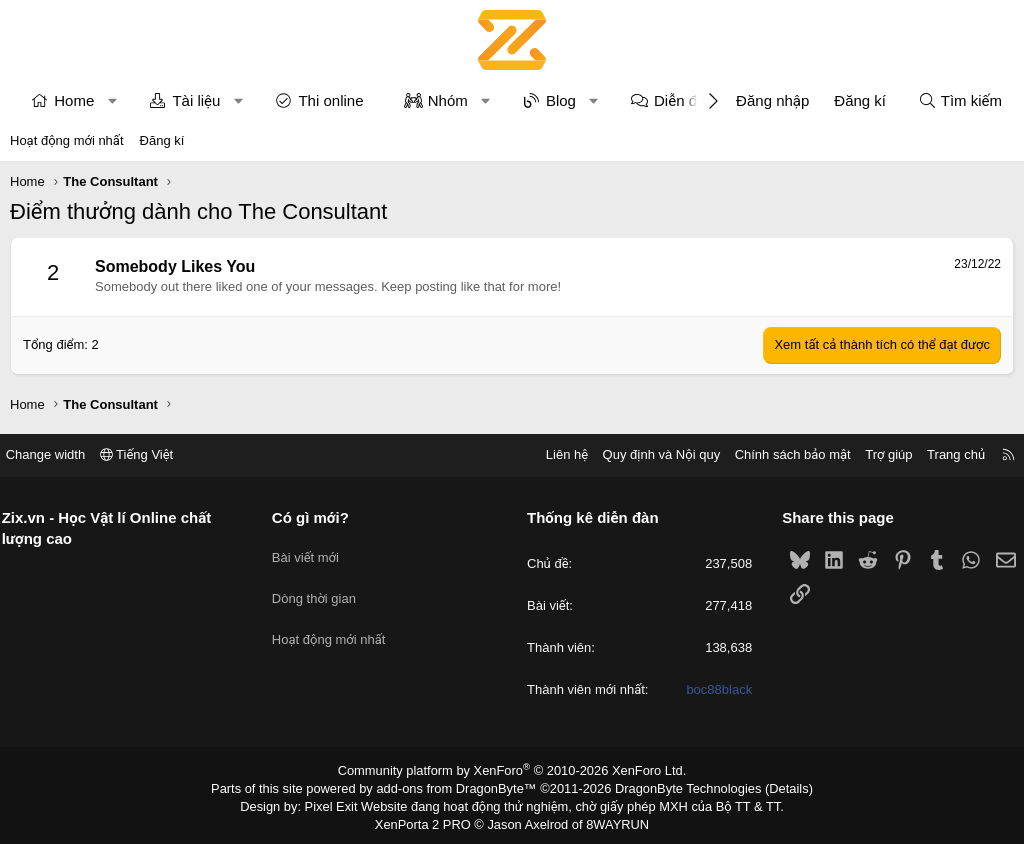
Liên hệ (553, 454)
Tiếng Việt (150, 454)
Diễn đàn (684, 100)
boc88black (713, 690)
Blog (561, 100)
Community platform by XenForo (512, 770)
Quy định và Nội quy (648, 454)
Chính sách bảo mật (779, 454)
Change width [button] (59, 454)
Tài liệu (196, 100)
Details (770, 787)
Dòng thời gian (321, 587)
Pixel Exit (343, 803)
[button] (112, 100)
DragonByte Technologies (676, 787)
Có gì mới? (317, 517)
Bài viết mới (312, 551)
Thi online (330, 100)
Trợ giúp (875, 454)
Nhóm (448, 100)
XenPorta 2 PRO (428, 820)
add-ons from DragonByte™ (460, 787)
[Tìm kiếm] (960, 100)
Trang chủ (943, 454)
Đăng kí (162, 140)
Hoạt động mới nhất (67, 140)
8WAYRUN (610, 820)
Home (74, 100)
